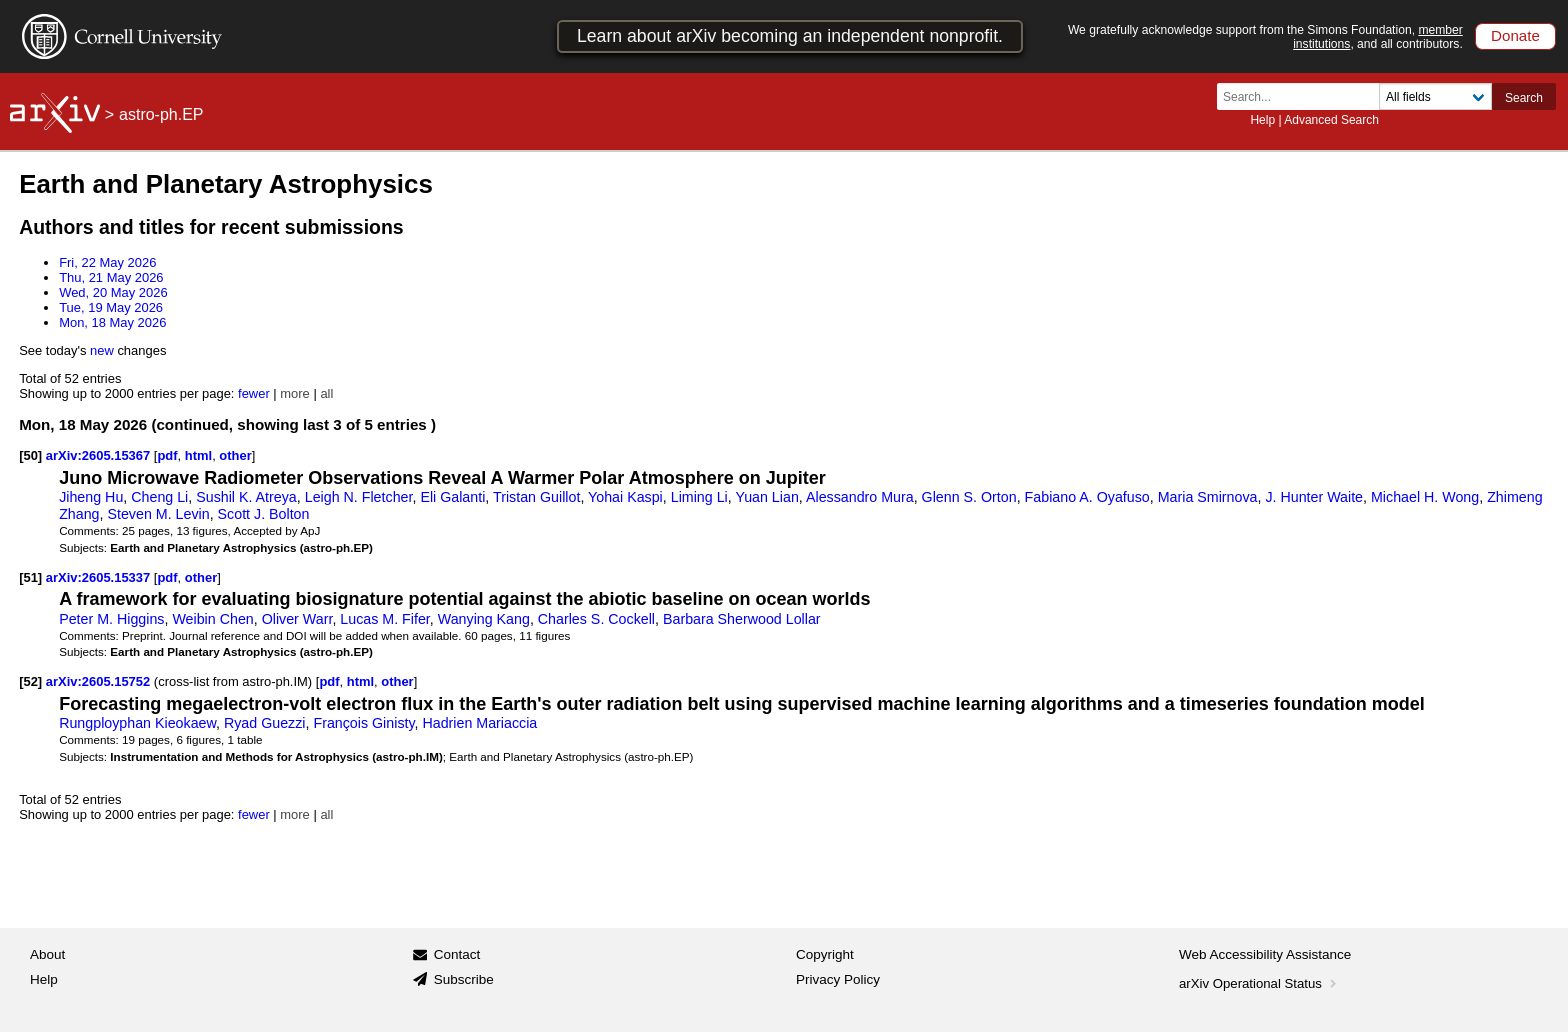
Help (1262, 120)
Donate (1515, 35)
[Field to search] (1435, 96)
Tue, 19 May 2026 (111, 307)
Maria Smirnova (1208, 497)
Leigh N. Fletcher (359, 497)
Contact (457, 954)
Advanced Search (1331, 120)
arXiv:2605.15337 (100, 577)
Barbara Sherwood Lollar (742, 619)
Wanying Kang (484, 619)
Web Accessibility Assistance (1265, 954)
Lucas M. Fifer (385, 619)
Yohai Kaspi (625, 497)
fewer (254, 393)
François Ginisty (363, 723)
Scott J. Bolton (264, 514)
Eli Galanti (452, 497)
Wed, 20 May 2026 (113, 292)
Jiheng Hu (91, 497)
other (235, 455)
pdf (167, 455)
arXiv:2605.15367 (100, 455)
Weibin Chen (212, 619)
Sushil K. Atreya (246, 497)
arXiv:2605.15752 (100, 681)
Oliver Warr (297, 619)
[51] (30, 577)
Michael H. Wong (1425, 497)
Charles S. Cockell (596, 619)
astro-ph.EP (161, 114)
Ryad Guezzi (265, 723)
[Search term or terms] (1304, 96)
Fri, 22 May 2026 (107, 262)
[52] (30, 681)
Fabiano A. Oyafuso (1087, 497)
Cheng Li (159, 497)
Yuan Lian (766, 497)
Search (1524, 98)
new (102, 350)
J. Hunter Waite (1314, 497)
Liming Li (699, 497)
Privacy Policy (838, 979)
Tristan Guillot (536, 497)
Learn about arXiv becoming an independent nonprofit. (790, 36)
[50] (30, 455)
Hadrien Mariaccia (479, 723)
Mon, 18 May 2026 (112, 322)
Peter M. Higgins (111, 619)
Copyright (825, 954)
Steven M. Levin (158, 514)
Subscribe (464, 979)
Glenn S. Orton (969, 497)
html (198, 455)
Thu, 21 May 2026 (111, 277)
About (47, 954)
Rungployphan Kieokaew (137, 723)
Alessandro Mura (860, 497)
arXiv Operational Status (1259, 983)
